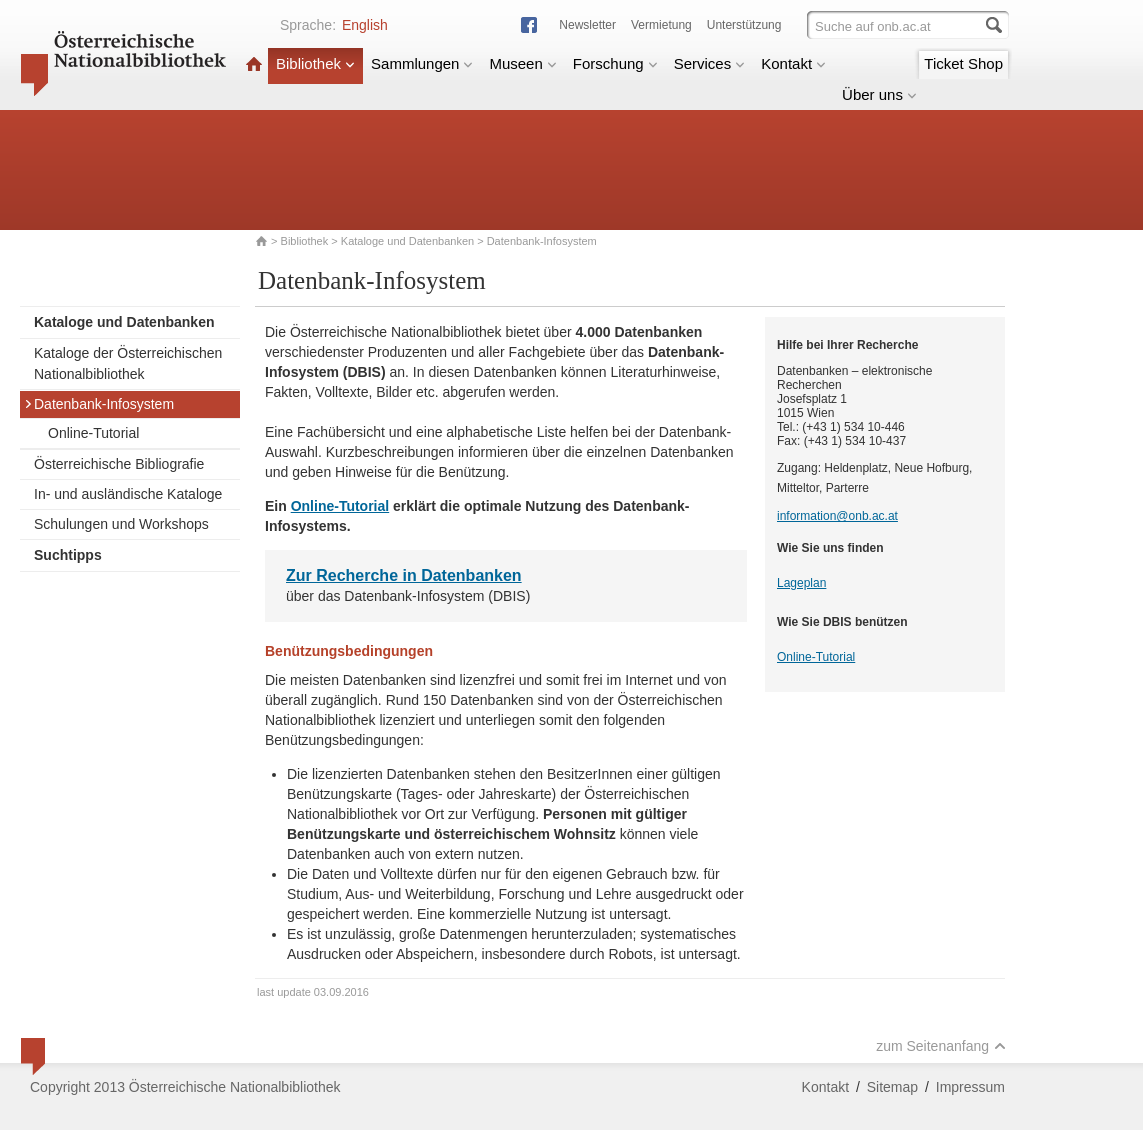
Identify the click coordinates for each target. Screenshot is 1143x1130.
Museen (522, 63)
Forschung (615, 63)
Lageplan (801, 583)
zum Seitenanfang (941, 1046)
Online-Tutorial (93, 433)
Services (710, 63)
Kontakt (793, 63)
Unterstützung (744, 25)
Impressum (970, 1087)
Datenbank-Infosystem (99, 404)
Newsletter (587, 25)
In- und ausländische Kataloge (128, 494)
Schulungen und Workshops (121, 524)
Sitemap (892, 1087)
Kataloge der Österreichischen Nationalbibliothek (128, 363)
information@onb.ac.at (837, 516)
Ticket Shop (963, 63)
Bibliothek (315, 63)
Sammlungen (422, 63)
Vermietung (661, 25)
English (365, 25)
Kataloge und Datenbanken (407, 241)
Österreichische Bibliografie (119, 464)
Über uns (879, 94)
